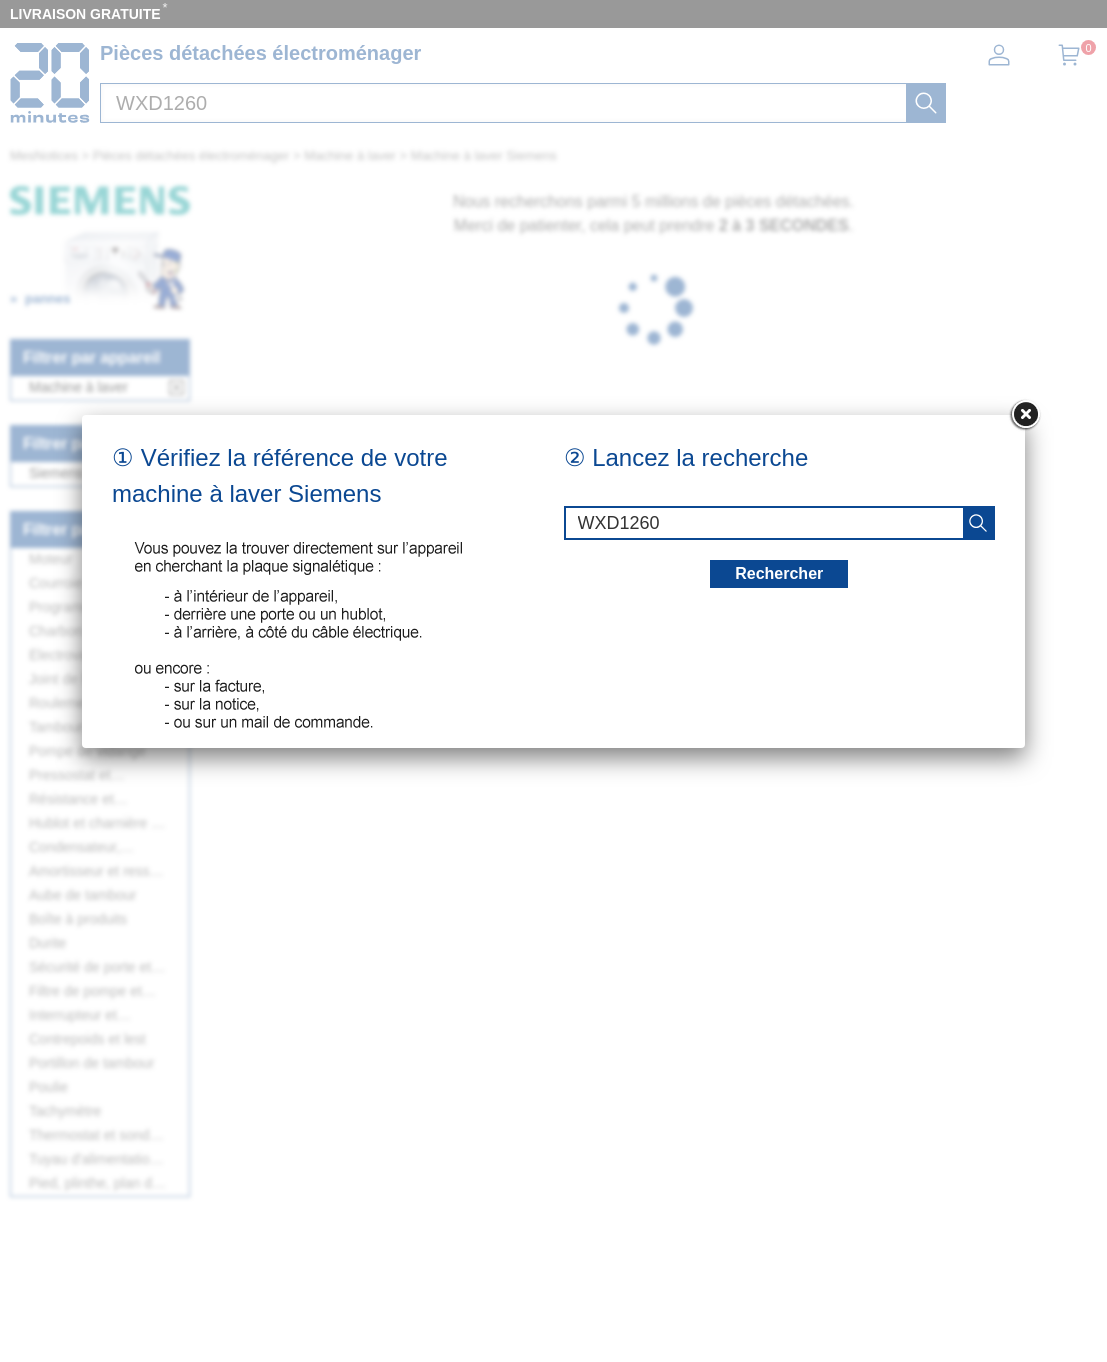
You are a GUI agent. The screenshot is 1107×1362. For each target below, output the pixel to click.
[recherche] (978, 266)
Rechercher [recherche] (779, 316)
